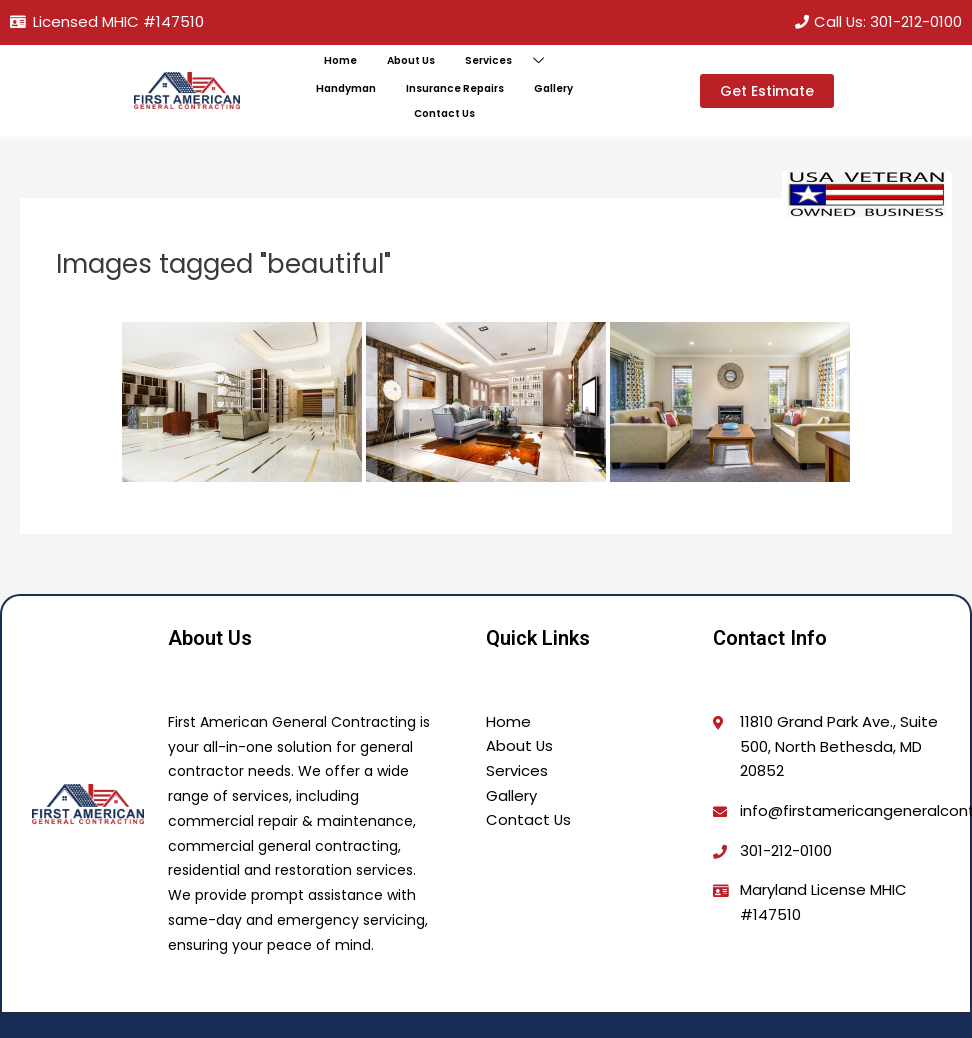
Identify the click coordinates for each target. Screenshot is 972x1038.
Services (511, 61)
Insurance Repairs (454, 89)
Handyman (346, 89)
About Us (411, 60)
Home (341, 60)
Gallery (552, 89)
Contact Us (444, 113)
